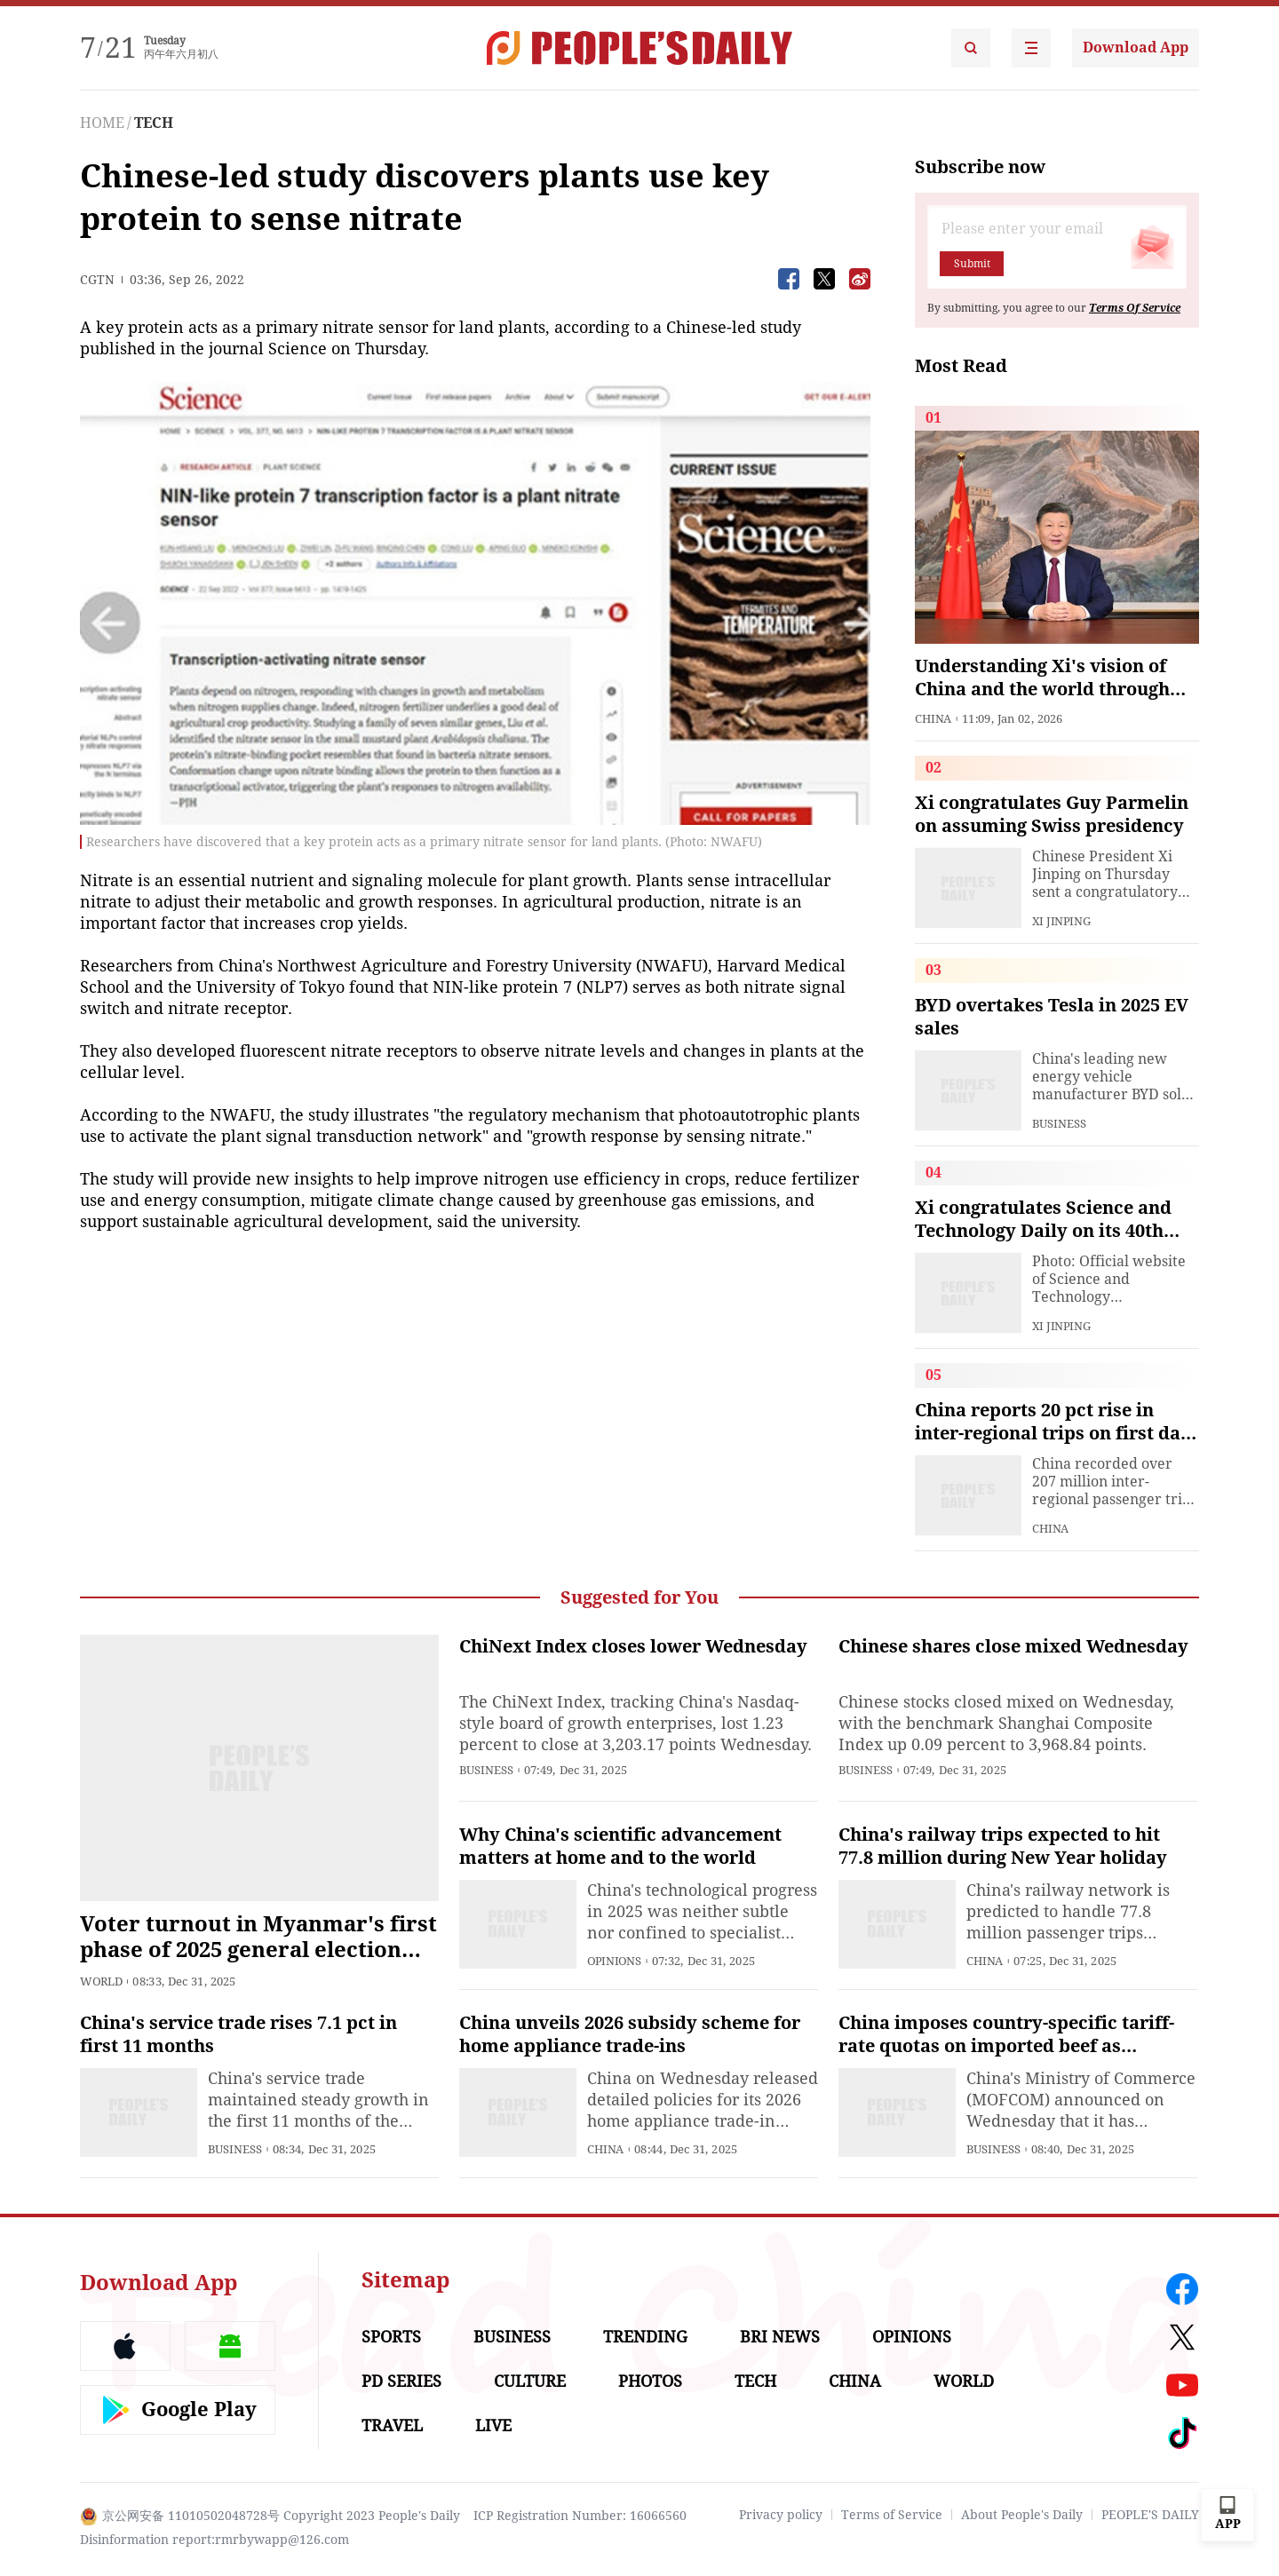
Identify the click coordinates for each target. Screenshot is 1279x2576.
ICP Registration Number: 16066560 (580, 2516)
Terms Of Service (1134, 308)
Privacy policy (780, 2515)
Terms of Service (891, 2515)
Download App (1135, 47)
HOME (102, 123)
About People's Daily (1022, 2515)
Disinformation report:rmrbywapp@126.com (214, 2539)
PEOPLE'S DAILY (1150, 2515)
